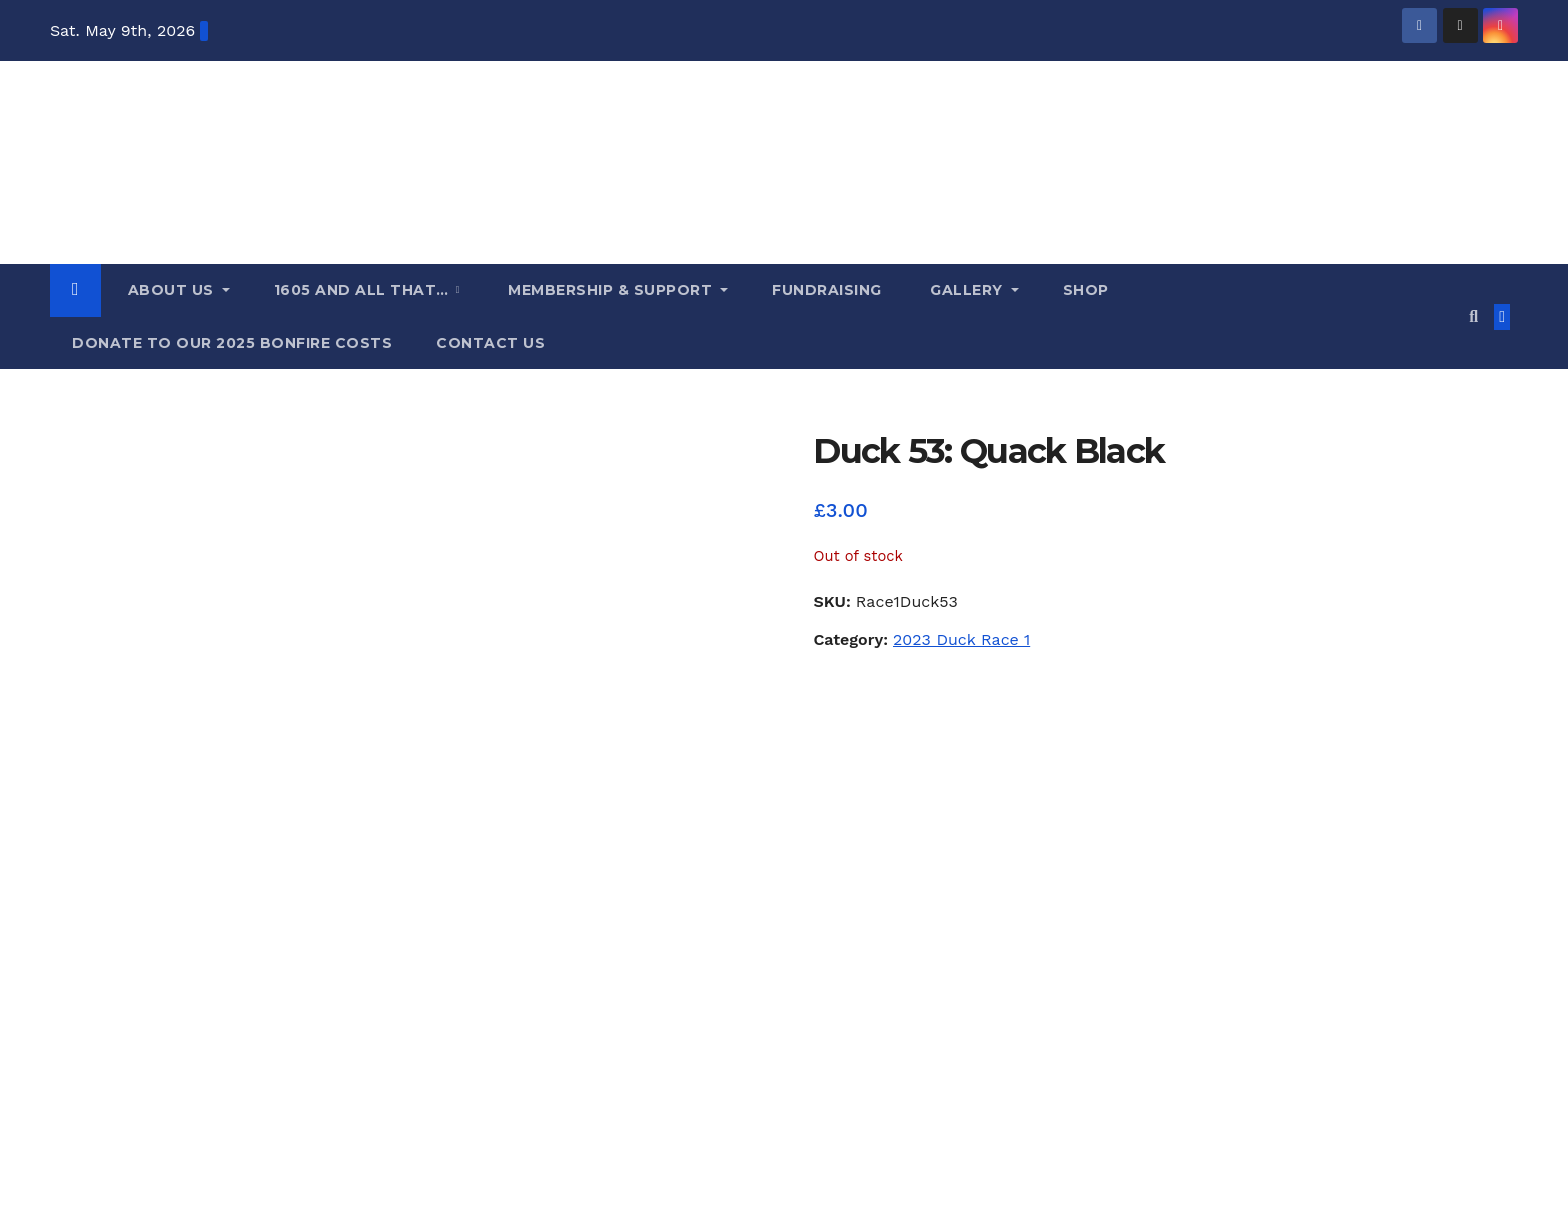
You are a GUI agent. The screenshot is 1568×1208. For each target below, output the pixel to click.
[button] (1473, 316)
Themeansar (421, 1142)
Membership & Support (610, 290)
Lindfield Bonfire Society (249, 980)
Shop (1086, 290)
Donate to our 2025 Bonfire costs (232, 343)
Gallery (967, 290)
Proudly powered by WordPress (150, 1142)
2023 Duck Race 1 (961, 639)
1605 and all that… (364, 290)
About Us (170, 290)
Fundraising (827, 290)
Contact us (490, 343)
